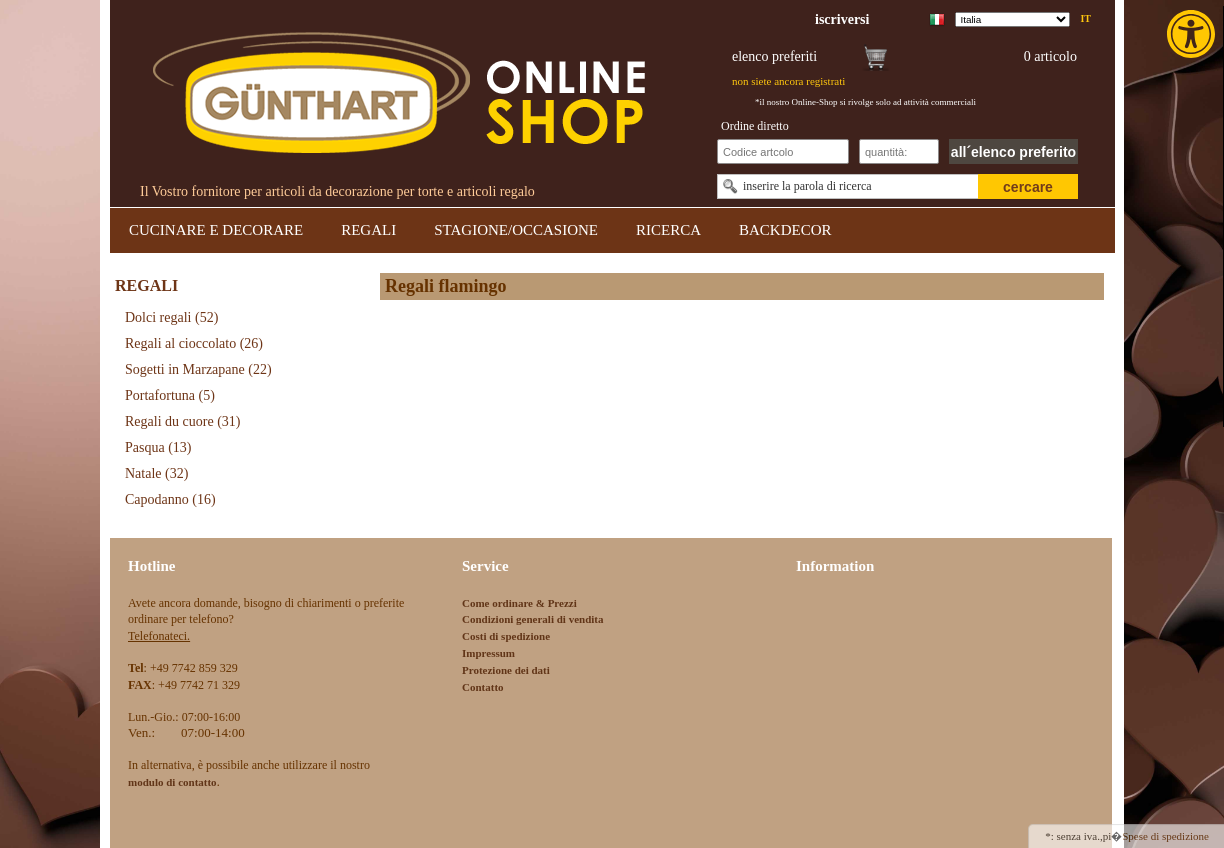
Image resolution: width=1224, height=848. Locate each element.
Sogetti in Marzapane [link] (198, 369)
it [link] (1085, 18)
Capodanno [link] (170, 499)
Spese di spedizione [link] (1165, 836)
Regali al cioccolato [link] (194, 343)
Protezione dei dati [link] (506, 670)
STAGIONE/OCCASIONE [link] (516, 230)
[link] (1193, 34)
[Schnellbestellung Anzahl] (899, 151)
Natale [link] (156, 473)
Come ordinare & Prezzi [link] (519, 603)
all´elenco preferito (1013, 152)
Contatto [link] (483, 687)
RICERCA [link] (668, 230)
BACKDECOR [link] (785, 230)
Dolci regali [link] (171, 317)
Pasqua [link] (158, 447)
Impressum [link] (488, 653)
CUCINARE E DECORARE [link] (216, 230)
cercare (1028, 187)
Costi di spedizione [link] (506, 636)
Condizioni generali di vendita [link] (533, 619)
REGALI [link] (368, 230)
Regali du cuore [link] (182, 421)
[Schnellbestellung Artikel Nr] (783, 151)
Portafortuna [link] (170, 395)
